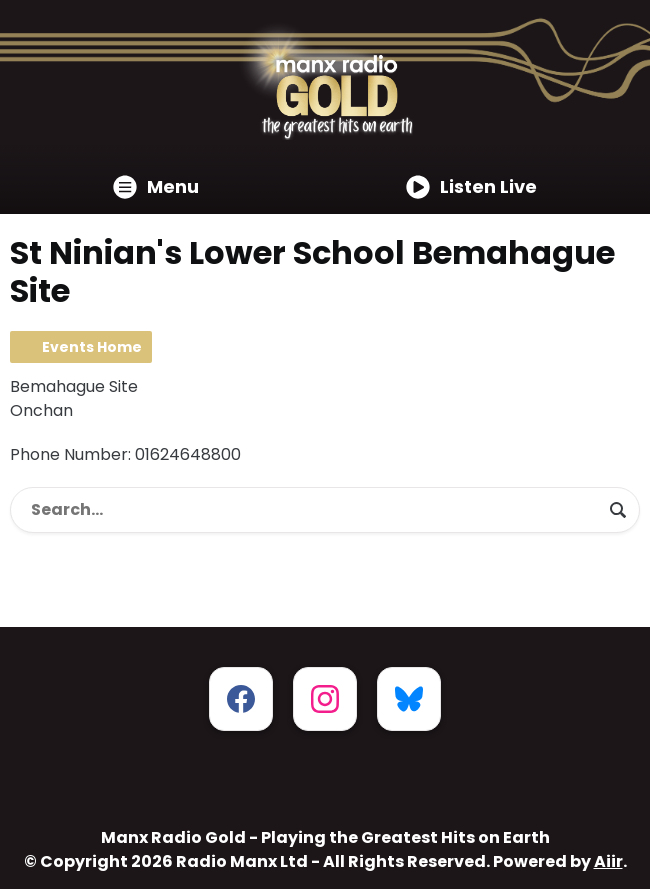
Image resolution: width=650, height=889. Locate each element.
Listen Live (471, 186)
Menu (156, 186)
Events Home (92, 347)
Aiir (608, 861)
